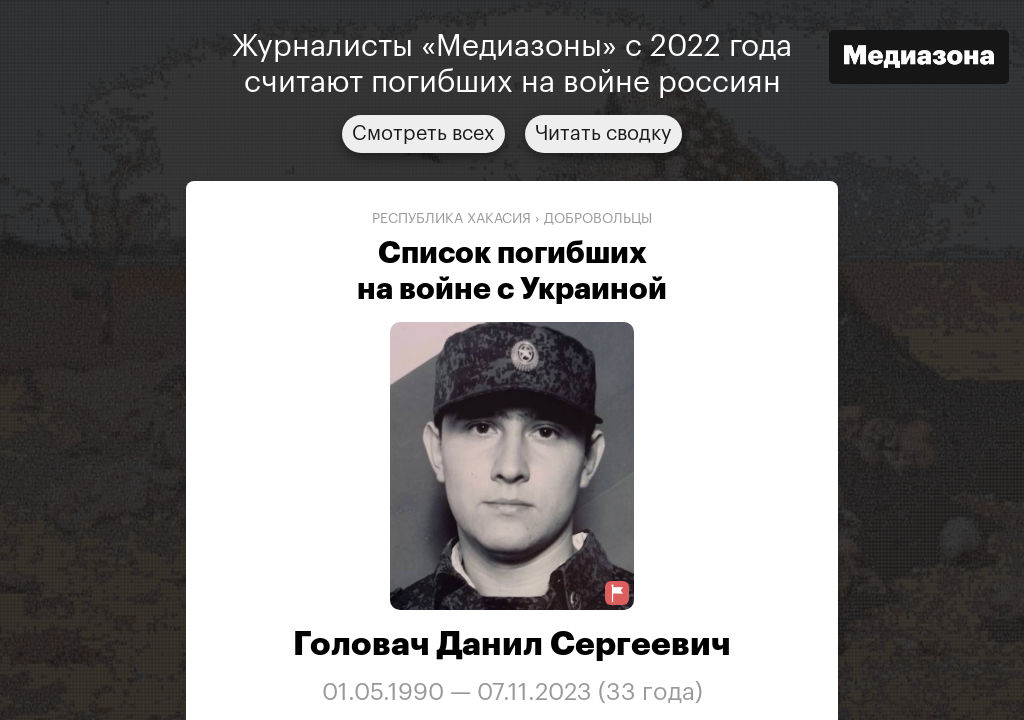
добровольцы (598, 219)
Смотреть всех (423, 134)
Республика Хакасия (451, 219)
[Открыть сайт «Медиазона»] (919, 59)
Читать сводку (603, 134)
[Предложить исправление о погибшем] (617, 593)
